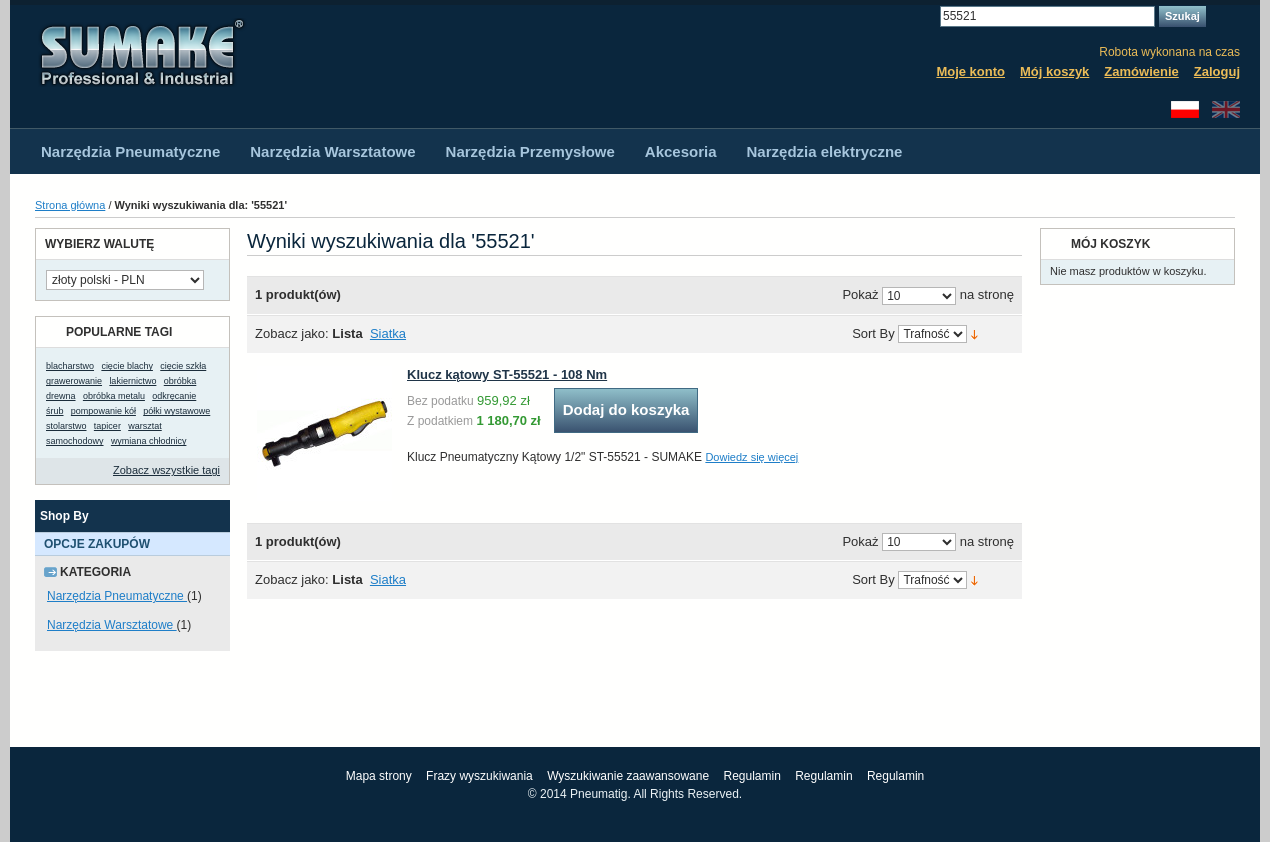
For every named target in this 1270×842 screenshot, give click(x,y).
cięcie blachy (127, 366)
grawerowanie (74, 381)
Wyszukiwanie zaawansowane (628, 776)
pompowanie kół (103, 411)
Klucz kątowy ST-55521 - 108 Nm (507, 374)
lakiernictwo (132, 381)
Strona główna (70, 205)
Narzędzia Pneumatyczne (117, 596)
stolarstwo (66, 426)
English (1226, 109)
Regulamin (751, 776)
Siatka (388, 333)
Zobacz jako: (292, 333)
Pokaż (860, 295)
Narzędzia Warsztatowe (112, 625)
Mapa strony (379, 776)
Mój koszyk (1054, 71)
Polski (1185, 109)
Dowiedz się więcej (751, 457)
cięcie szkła (183, 366)
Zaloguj (1217, 71)
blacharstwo (70, 366)
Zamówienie (1141, 71)
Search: (928, 16)
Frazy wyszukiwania (479, 776)
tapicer (107, 426)
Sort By (873, 334)
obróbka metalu (114, 396)
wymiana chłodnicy (149, 441)
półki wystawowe (176, 411)
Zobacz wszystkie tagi (166, 470)
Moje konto (970, 71)
